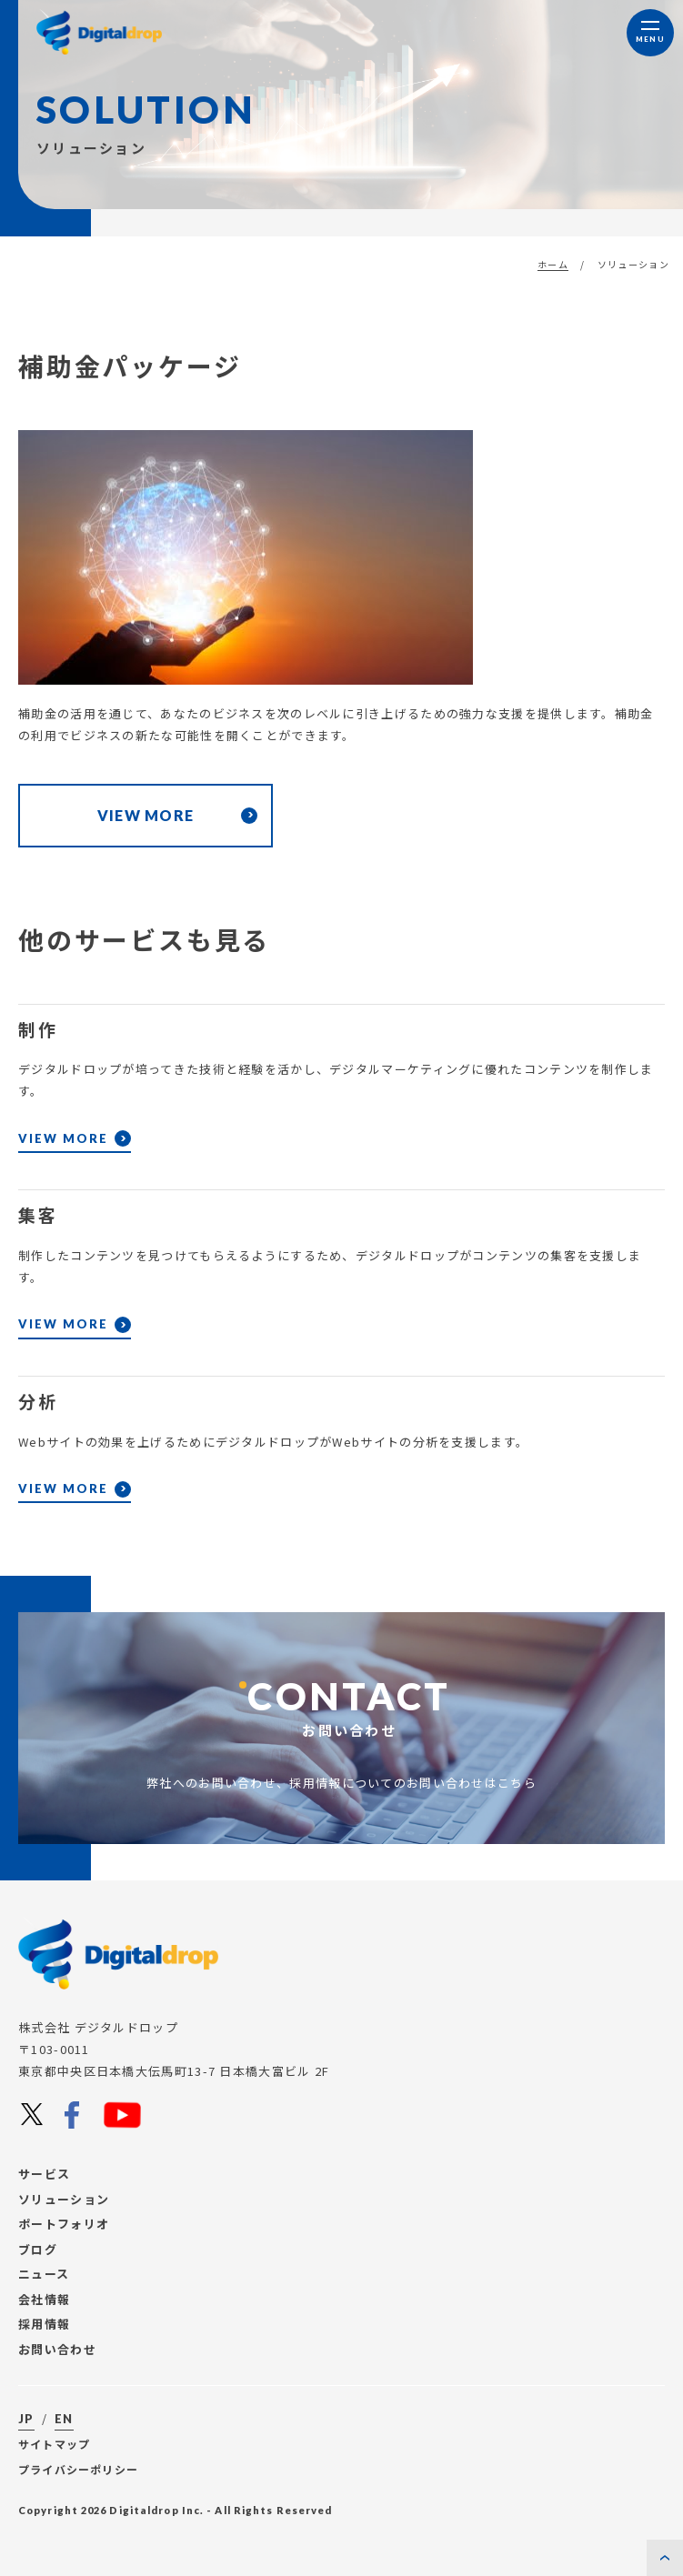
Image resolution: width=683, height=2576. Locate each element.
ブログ (37, 2249)
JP (26, 2418)
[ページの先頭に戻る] (665, 2558)
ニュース (43, 2273)
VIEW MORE (63, 1182)
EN (64, 2418)
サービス (44, 2173)
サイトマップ (54, 2443)
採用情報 (44, 2323)
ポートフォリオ (63, 2223)
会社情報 (44, 2299)
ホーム (552, 264)
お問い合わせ (57, 2349)
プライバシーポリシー (78, 2469)
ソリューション (63, 2199)
